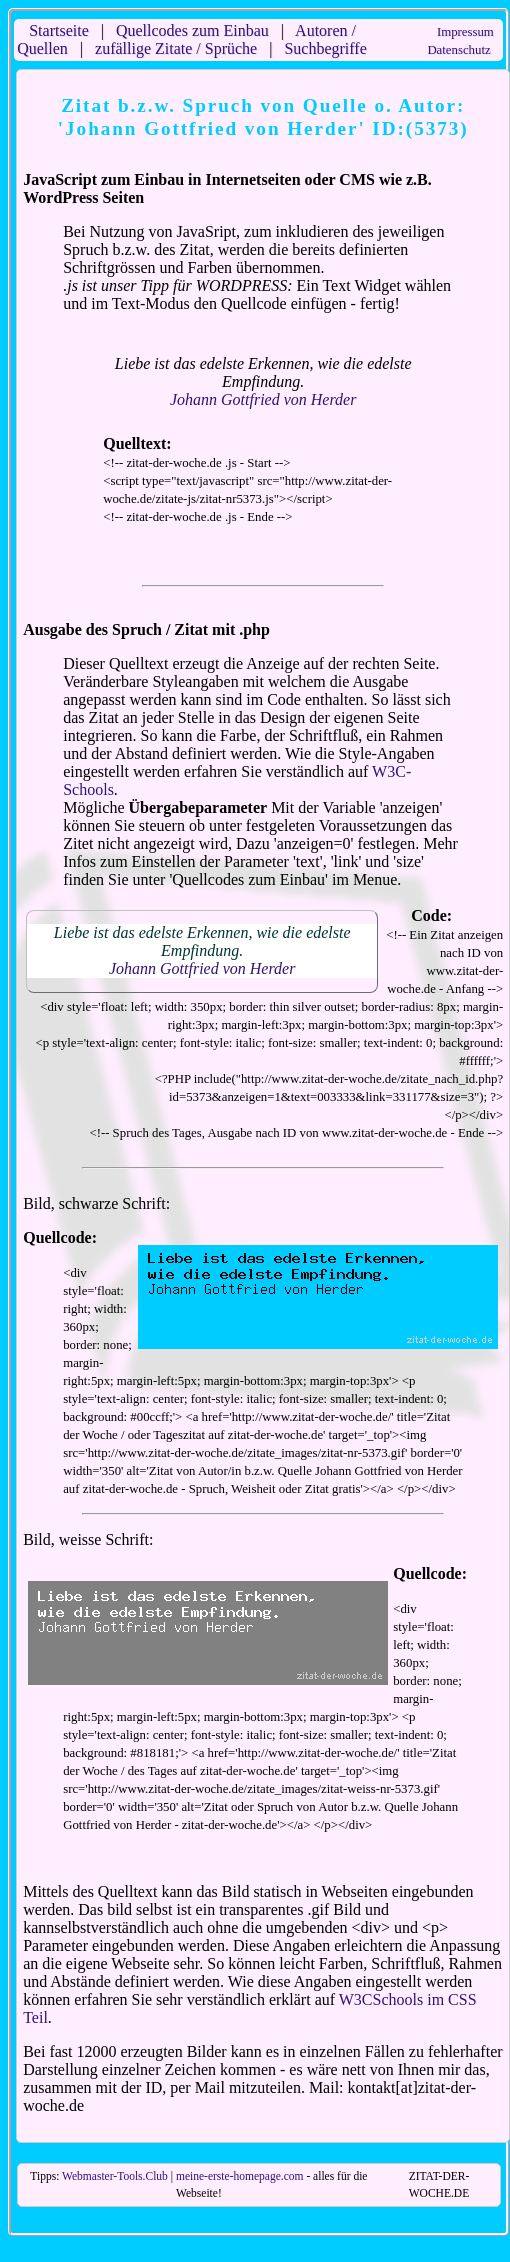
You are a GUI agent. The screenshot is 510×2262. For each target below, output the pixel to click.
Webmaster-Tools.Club (115, 2176)
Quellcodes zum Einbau (192, 30)
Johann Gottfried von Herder (263, 399)
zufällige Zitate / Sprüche (176, 48)
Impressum (465, 32)
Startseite (59, 30)
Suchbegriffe (325, 48)
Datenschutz (458, 50)
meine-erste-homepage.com (240, 2176)
